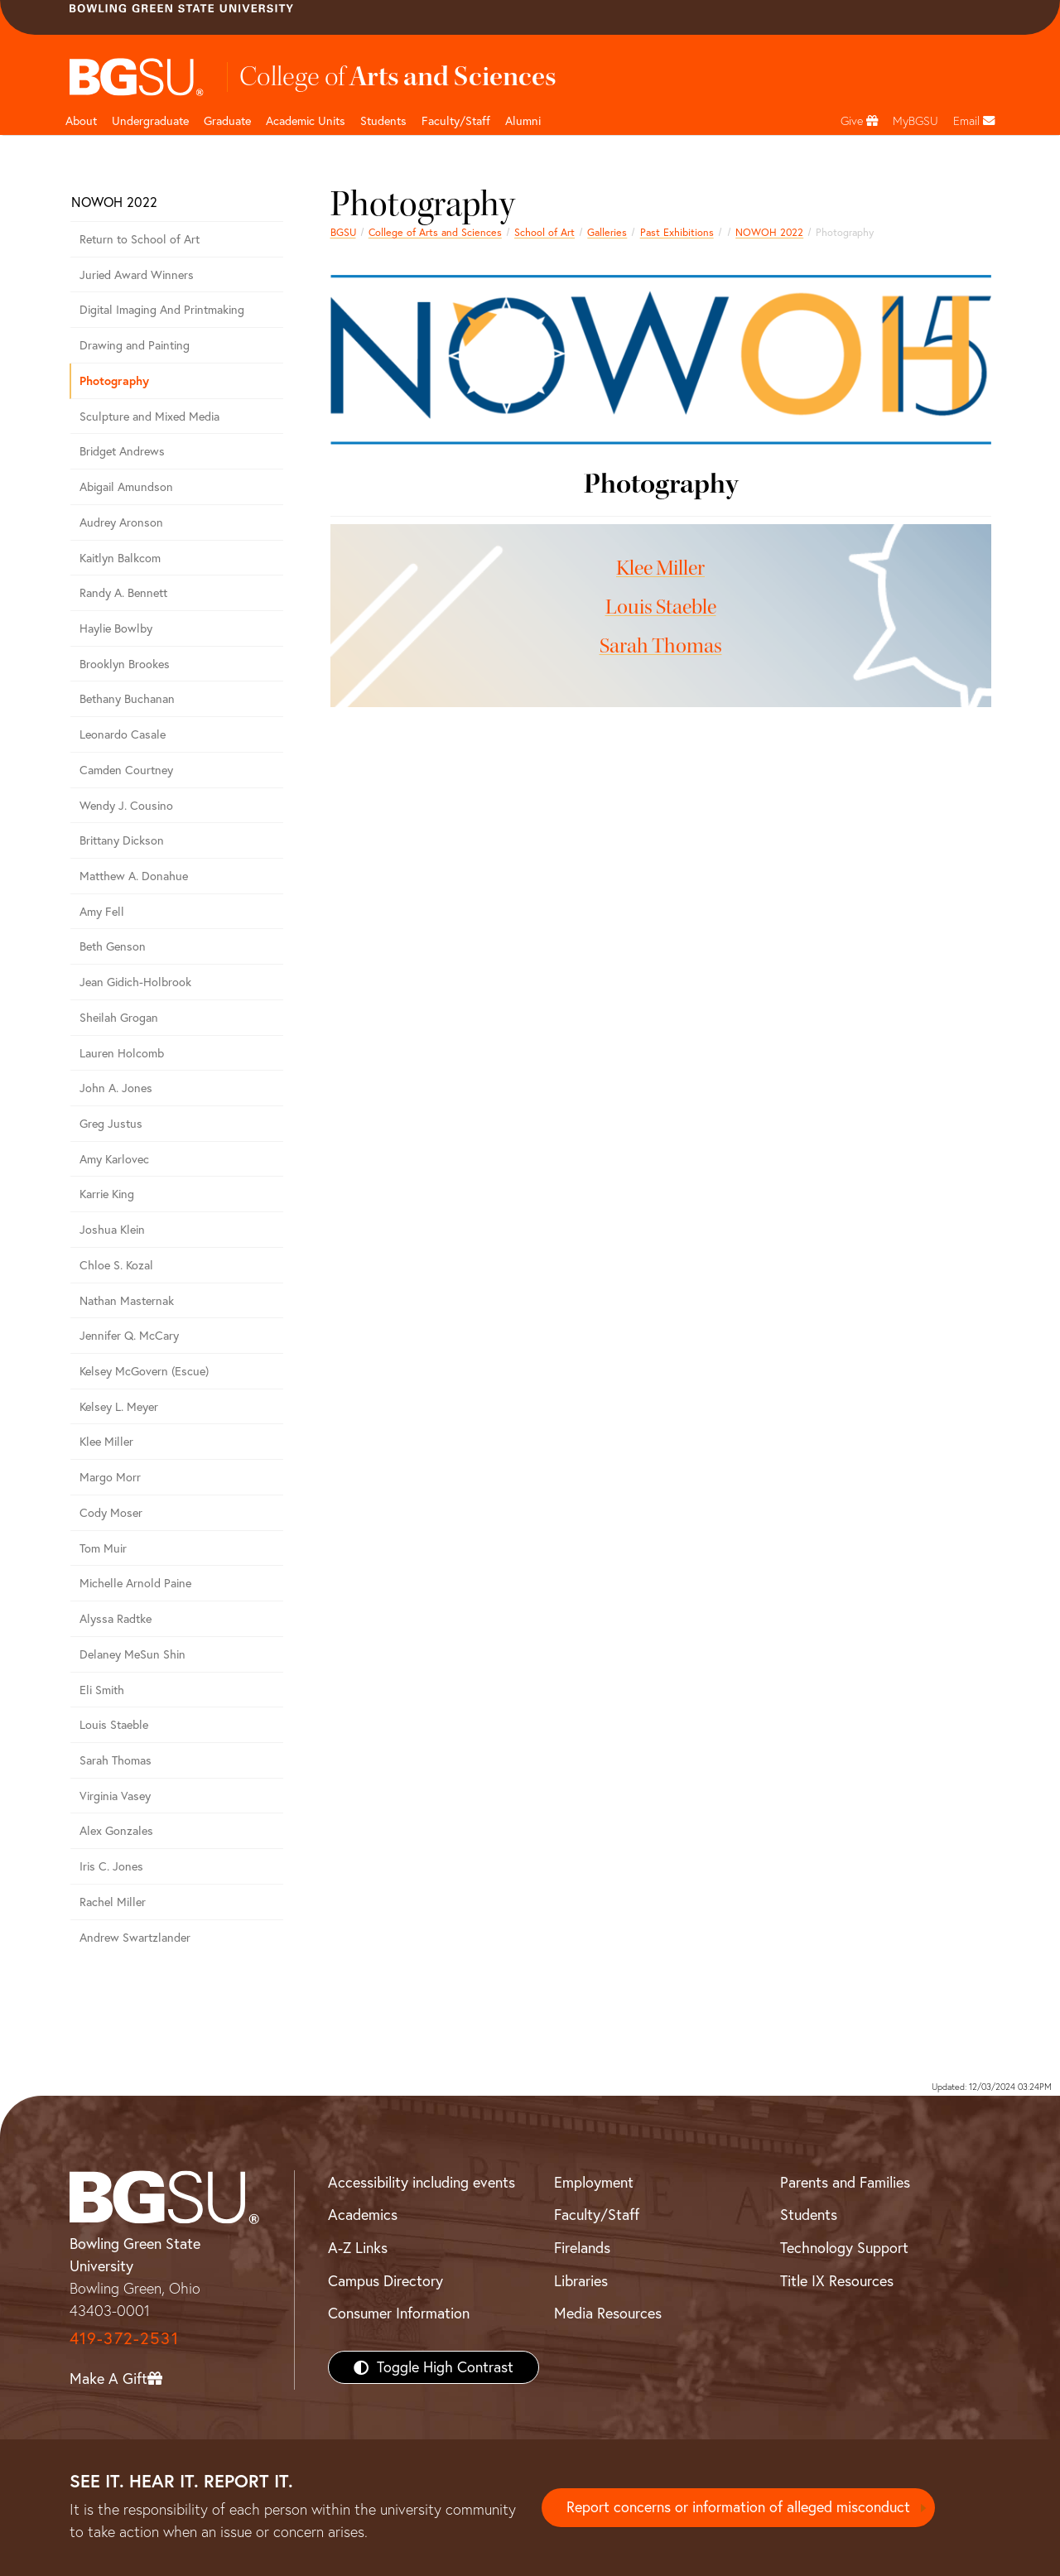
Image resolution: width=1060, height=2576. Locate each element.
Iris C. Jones (111, 1866)
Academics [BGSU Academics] (363, 2214)
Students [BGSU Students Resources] (808, 2214)
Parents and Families (845, 2182)
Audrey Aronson (121, 522)
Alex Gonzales (116, 1830)
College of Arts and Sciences (435, 232)
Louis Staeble (660, 607)
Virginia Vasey (115, 1796)
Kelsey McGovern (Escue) (144, 1371)
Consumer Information (399, 2313)
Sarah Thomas (661, 646)
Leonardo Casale (123, 734)
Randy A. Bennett (123, 592)
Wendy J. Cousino (126, 805)
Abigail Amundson (126, 486)
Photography (114, 380)
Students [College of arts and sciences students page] (383, 120)
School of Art (544, 232)
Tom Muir (103, 1548)
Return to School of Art (140, 239)
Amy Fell (102, 911)
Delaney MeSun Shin (133, 1654)
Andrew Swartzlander (135, 1937)
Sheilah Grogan (119, 1017)
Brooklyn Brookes (125, 664)
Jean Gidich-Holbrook (135, 982)
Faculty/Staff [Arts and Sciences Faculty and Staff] (456, 120)
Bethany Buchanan (127, 698)
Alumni (523, 120)
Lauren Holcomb (122, 1053)
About (81, 120)
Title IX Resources (837, 2280)
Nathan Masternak (127, 1300)
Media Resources (608, 2313)
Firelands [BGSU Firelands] (582, 2247)
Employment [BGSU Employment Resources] (594, 2182)
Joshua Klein (112, 1229)
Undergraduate (150, 120)
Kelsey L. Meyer (119, 1406)
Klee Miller (660, 568)
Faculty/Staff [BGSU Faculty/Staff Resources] (596, 2214)
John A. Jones (116, 1088)
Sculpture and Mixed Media (149, 416)
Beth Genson (113, 946)
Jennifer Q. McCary (129, 1335)
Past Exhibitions (677, 232)
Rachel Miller (113, 1902)
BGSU (343, 232)
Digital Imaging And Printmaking (162, 309)
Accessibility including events (421, 2182)
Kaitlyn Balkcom (120, 558)
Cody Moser (111, 1512)
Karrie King (107, 1194)
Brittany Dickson (122, 840)
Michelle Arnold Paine (135, 1583)
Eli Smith (102, 1690)
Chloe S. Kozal (116, 1265)
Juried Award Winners (137, 274)
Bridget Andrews (122, 451)
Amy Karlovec (114, 1159)
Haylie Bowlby (116, 628)
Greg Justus (111, 1123)
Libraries (581, 2280)
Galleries (607, 232)
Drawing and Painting (135, 345)
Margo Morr (110, 1477)
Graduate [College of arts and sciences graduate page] (227, 120)
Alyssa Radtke (116, 1618)
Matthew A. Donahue (134, 876)
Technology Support (844, 2247)
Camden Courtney (126, 770)
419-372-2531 (124, 2338)
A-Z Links (358, 2247)
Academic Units (305, 120)
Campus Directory (385, 2280)
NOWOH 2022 (769, 232)
